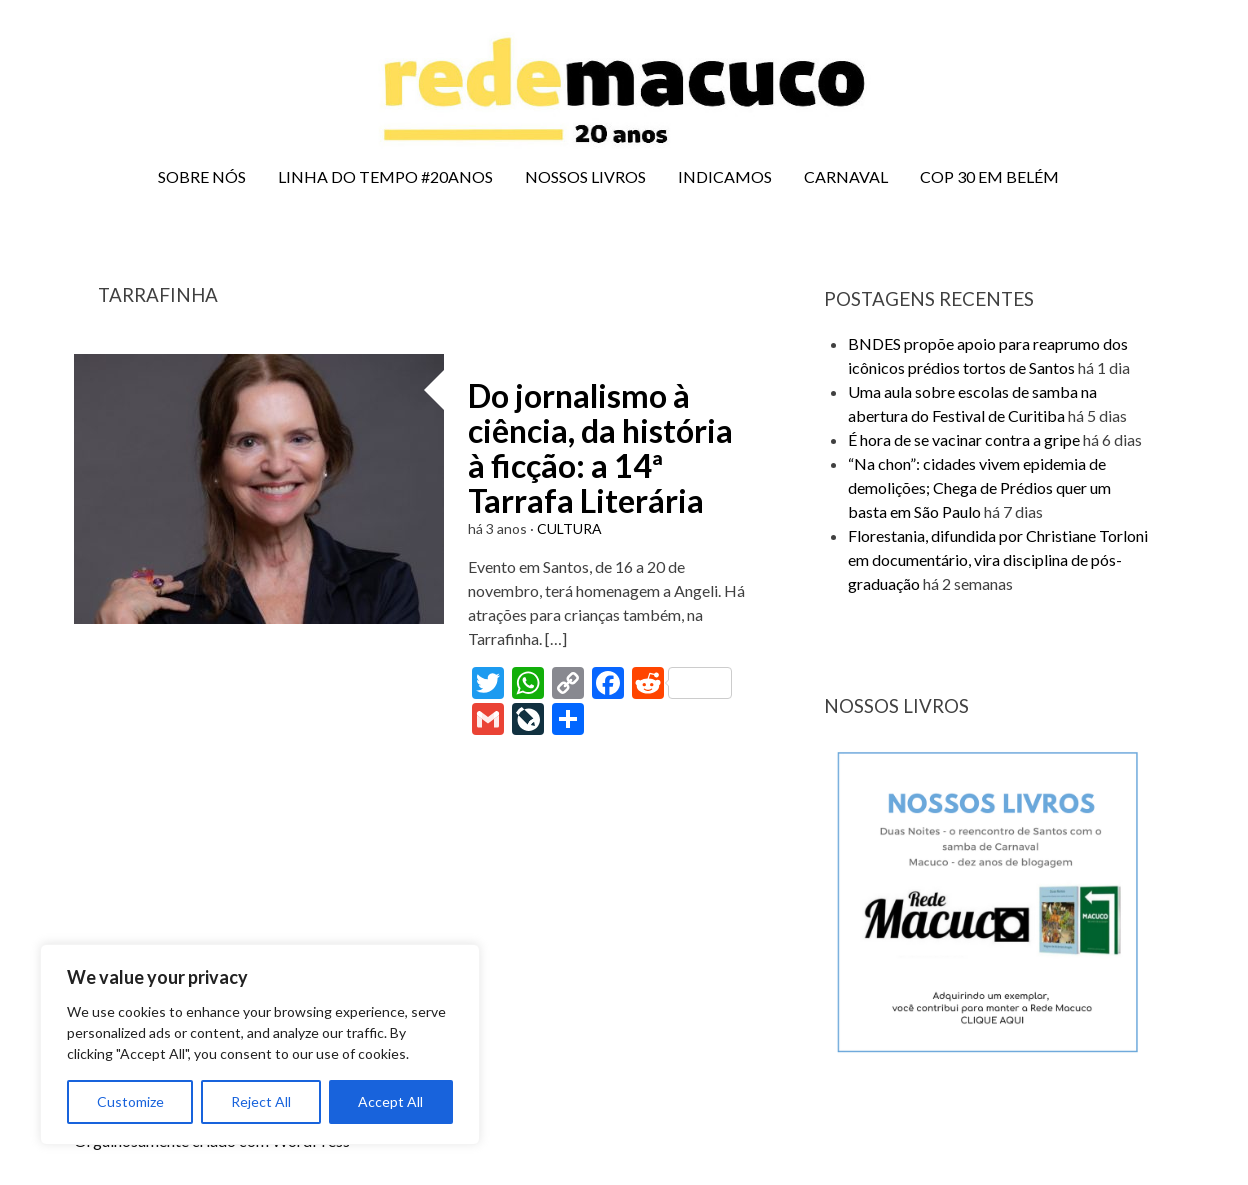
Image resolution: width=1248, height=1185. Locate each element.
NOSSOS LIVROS (585, 176)
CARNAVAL (846, 176)
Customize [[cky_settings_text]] (130, 1101)
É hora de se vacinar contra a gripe (964, 439)
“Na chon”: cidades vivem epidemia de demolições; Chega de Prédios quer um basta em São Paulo (979, 487)
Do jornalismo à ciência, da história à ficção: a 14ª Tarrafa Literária (600, 448)
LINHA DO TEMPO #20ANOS (385, 176)
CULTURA (569, 528)
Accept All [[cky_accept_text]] (390, 1101)
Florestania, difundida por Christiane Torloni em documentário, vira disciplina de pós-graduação (998, 559)
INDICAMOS (725, 176)
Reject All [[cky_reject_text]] (261, 1101)
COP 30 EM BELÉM (989, 176)
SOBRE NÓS (202, 176)
